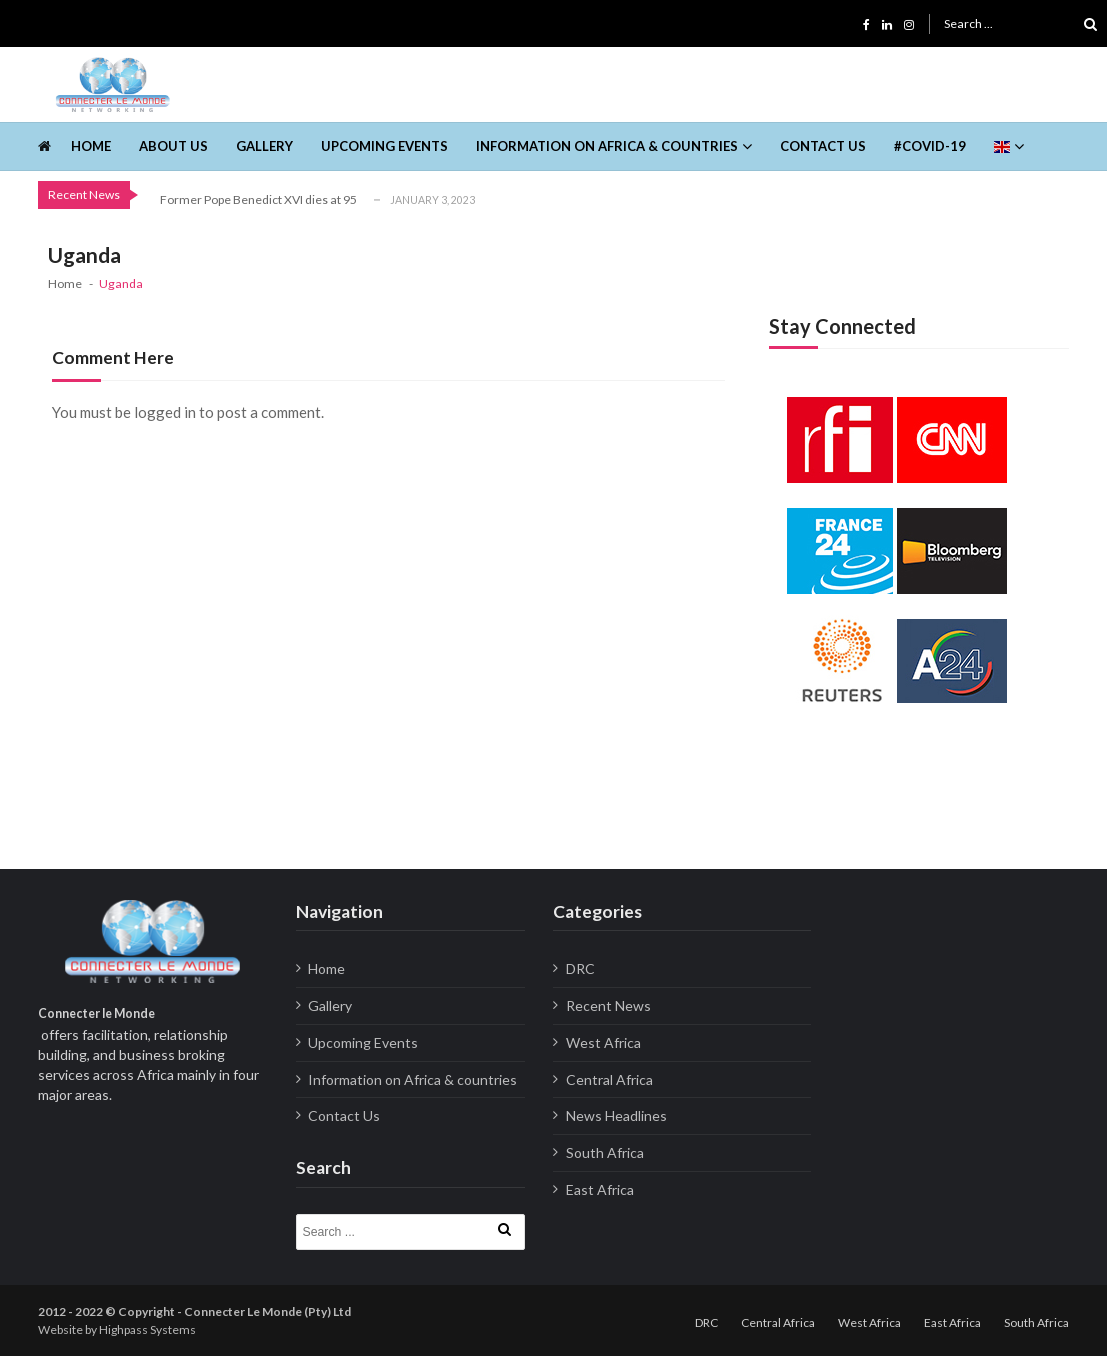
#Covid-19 (930, 146)
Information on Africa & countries (607, 146)
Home (91, 146)
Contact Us (823, 146)
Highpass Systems (147, 1329)
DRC (580, 968)
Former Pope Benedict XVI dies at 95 (258, 199)
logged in (165, 412)
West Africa (603, 1042)
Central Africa (609, 1079)
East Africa (600, 1189)
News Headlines (616, 1115)
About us (173, 146)
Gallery (264, 146)
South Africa (605, 1152)
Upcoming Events (384, 146)
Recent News (608, 1005)
